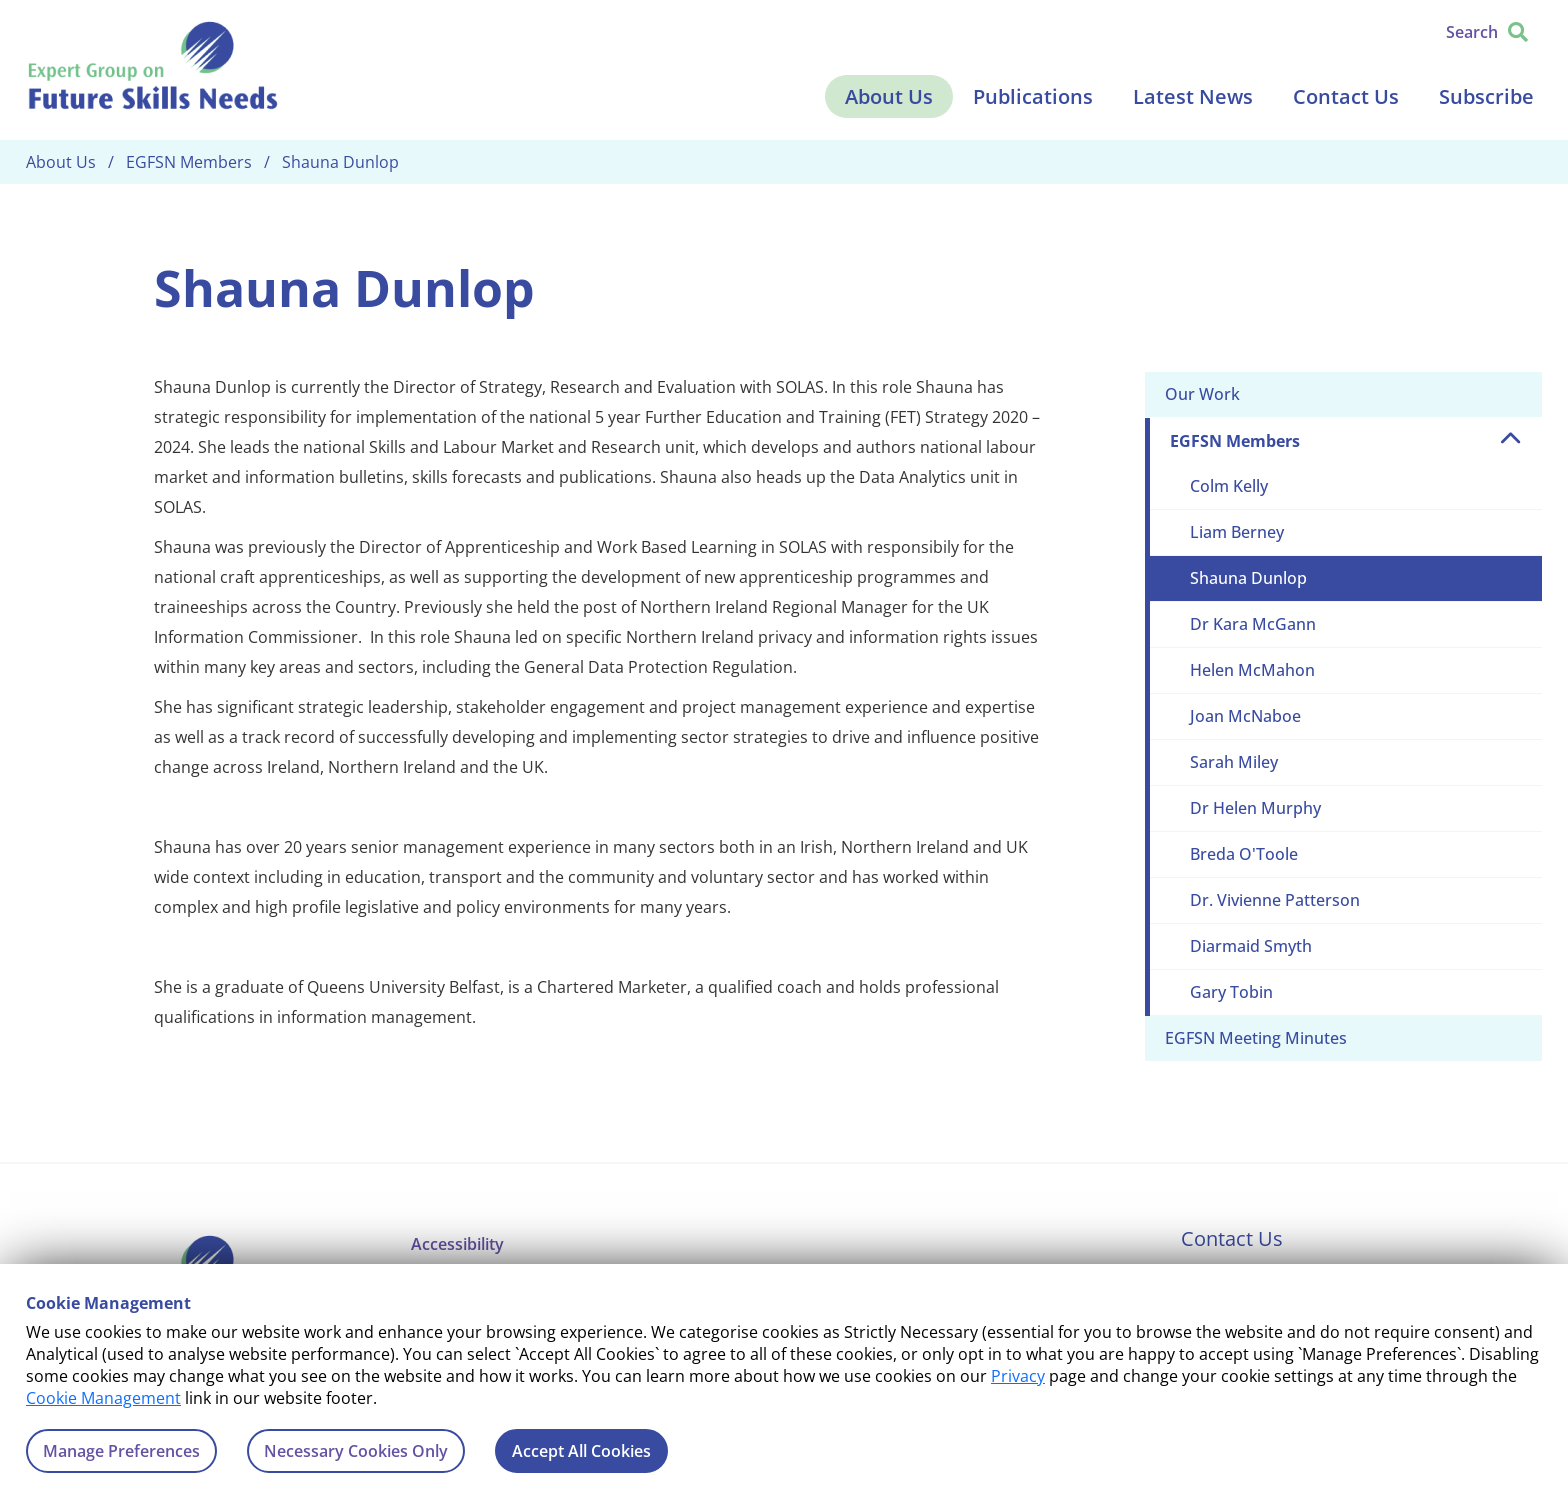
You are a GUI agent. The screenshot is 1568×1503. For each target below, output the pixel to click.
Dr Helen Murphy (1255, 808)
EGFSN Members (1235, 441)
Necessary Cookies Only (356, 1451)
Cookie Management (103, 1398)
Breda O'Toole (1244, 854)
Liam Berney (1237, 532)
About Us (889, 96)
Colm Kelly (1229, 486)
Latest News (1193, 96)
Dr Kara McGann (1253, 624)
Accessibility (457, 1244)
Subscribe (1486, 96)
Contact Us (1346, 96)
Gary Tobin (1231, 992)
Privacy (1018, 1376)
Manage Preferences (121, 1451)
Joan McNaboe (1245, 716)
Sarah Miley (1234, 762)
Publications (1033, 96)
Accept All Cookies (581, 1451)
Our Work (1202, 394)
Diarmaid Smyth (1251, 946)
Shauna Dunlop (1248, 578)
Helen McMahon (1252, 670)
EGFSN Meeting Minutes (1256, 1038)
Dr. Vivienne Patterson (1275, 900)
